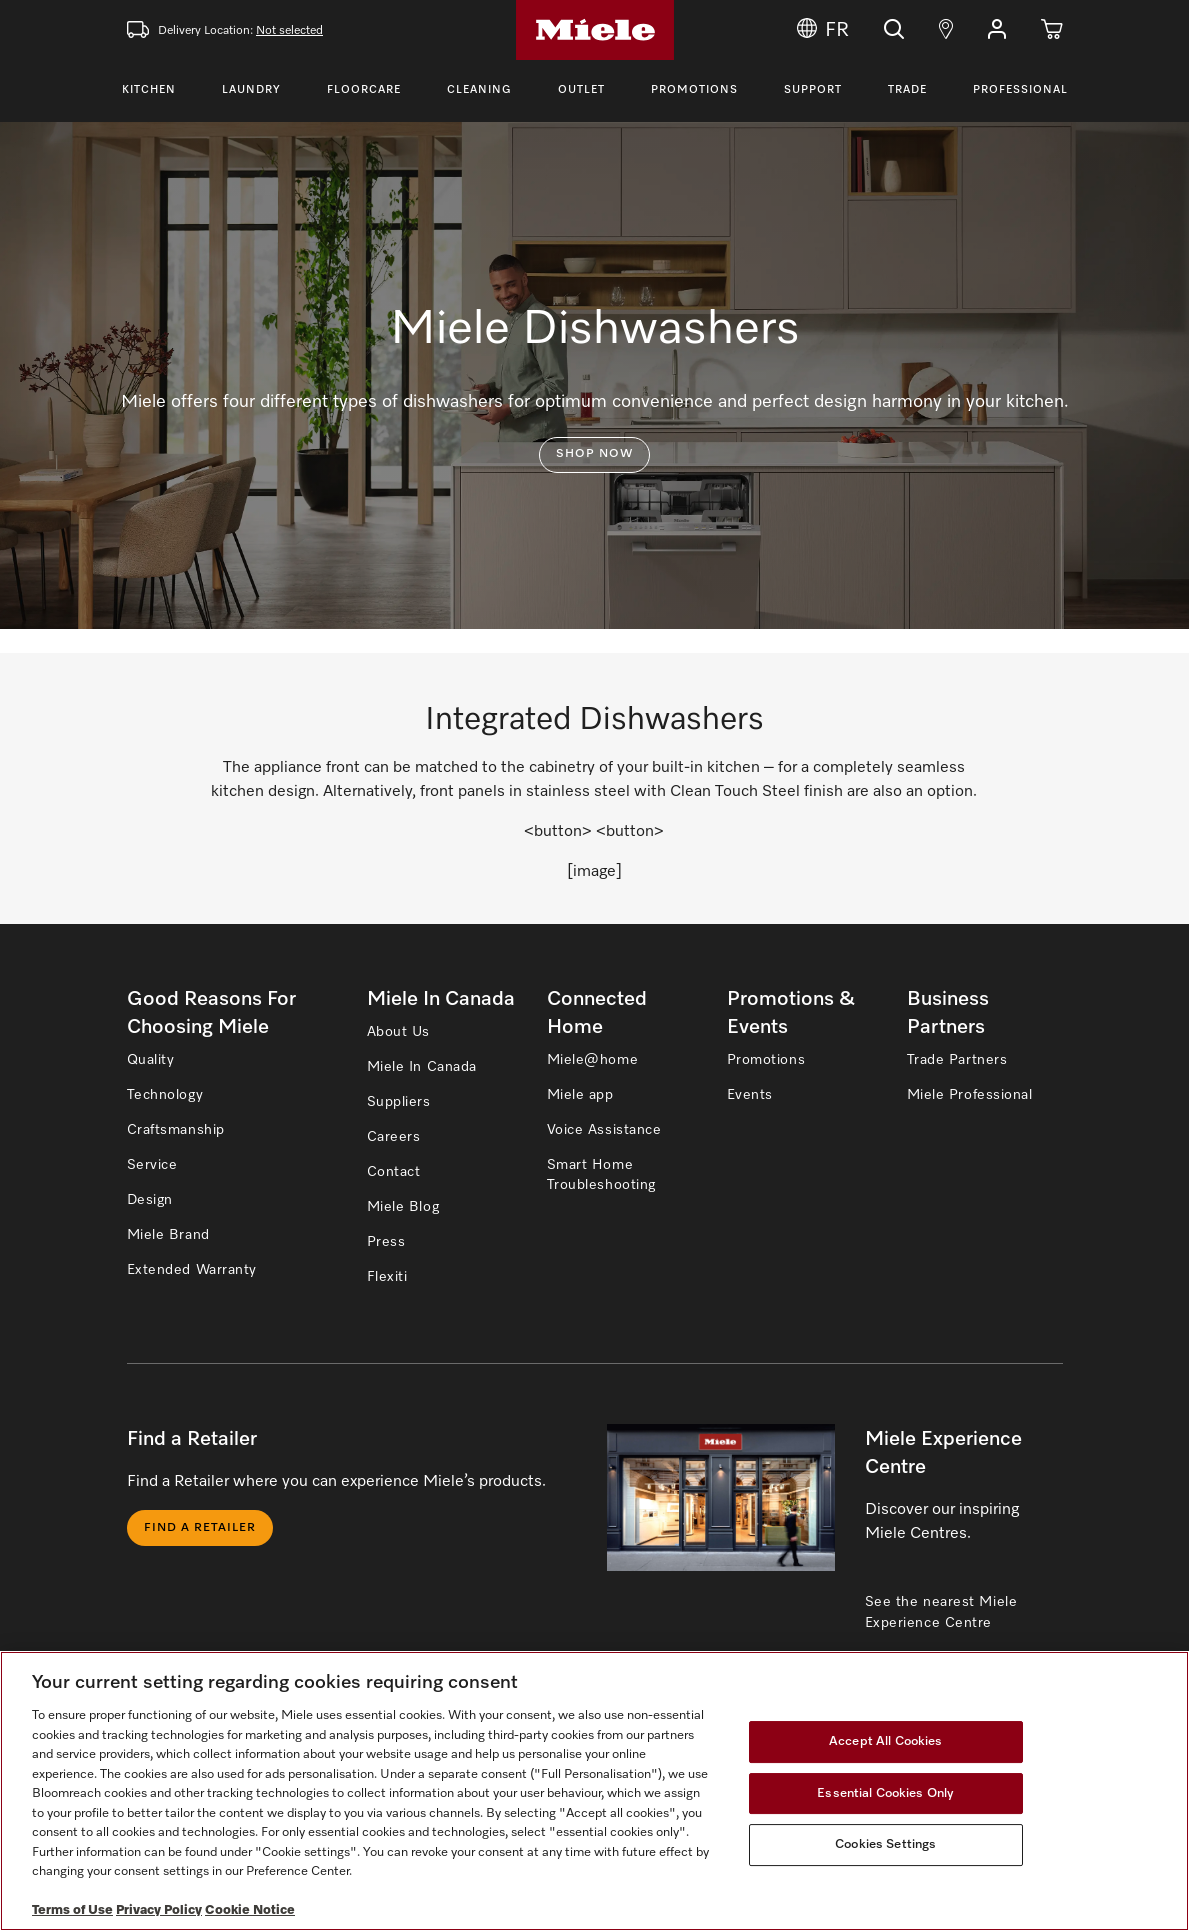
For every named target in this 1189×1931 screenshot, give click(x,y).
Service (152, 1165)
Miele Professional (970, 1095)
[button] (997, 30)
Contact (394, 1172)
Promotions (694, 89)
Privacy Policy (159, 1910)
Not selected (289, 31)
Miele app (580, 1095)
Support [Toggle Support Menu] (813, 89)
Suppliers (399, 1102)
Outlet (581, 89)
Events (750, 1095)
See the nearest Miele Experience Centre (941, 1612)
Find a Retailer (200, 1528)
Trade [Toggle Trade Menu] (907, 89)
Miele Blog (403, 1207)
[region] (594, 1791)
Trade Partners (957, 1060)
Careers (394, 1137)
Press (386, 1242)
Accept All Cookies (885, 1741)
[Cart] (1052, 30)
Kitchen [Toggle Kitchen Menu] (149, 89)
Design (150, 1200)
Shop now (594, 454)
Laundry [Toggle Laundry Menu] (251, 89)
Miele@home (593, 1060)
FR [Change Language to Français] (823, 30)
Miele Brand (168, 1235)
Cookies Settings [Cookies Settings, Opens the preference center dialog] (885, 1844)
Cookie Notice (250, 1910)
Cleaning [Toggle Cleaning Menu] (479, 89)
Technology (165, 1095)
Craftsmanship (176, 1130)
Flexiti (387, 1277)
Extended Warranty (192, 1270)
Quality (151, 1060)
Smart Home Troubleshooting (601, 1175)
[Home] (595, 30)
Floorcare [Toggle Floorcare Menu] (364, 89)
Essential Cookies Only (885, 1793)
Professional (1020, 89)
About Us (398, 1032)
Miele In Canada (422, 1067)
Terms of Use (72, 1910)
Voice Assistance (604, 1130)
